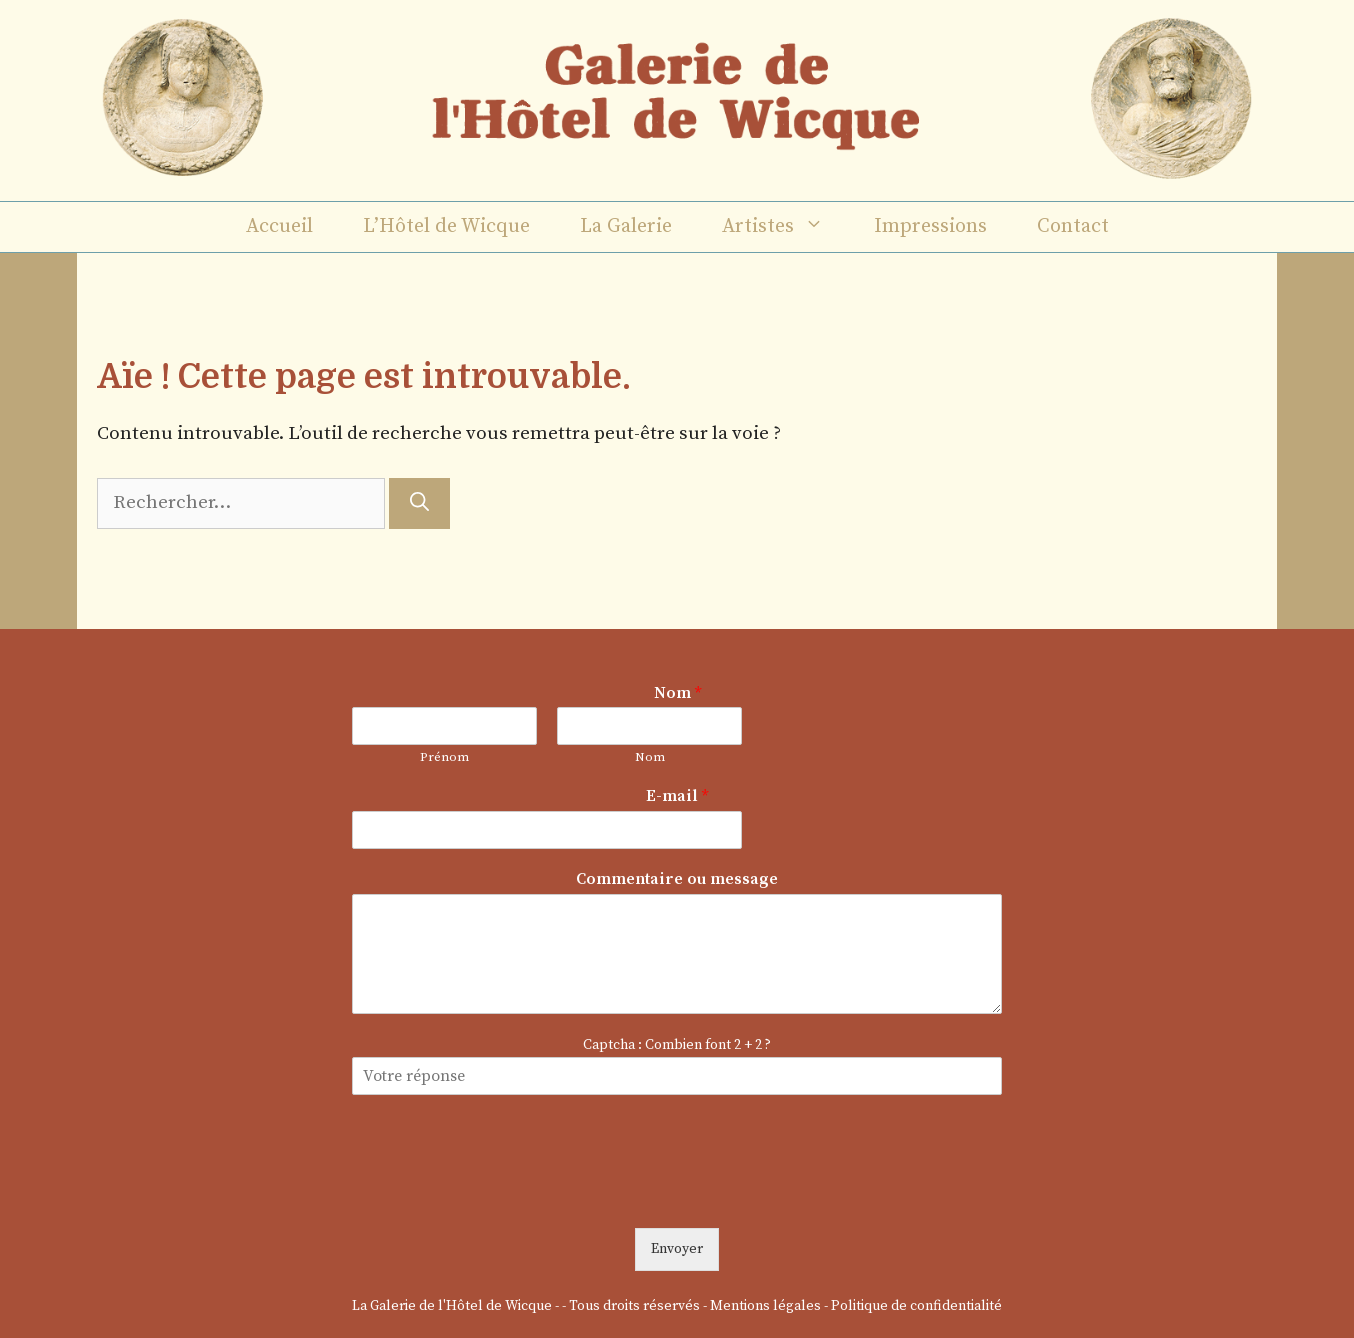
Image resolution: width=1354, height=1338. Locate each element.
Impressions (930, 226)
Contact (1073, 226)
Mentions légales (765, 1306)
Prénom (444, 757)
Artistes (785, 227)
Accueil (279, 226)
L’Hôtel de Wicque (446, 226)
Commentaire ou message (677, 879)
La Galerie (626, 226)
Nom (677, 693)
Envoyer (677, 1249)
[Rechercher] (419, 503)
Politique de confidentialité (916, 1306)
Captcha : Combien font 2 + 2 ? (677, 1045)
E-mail (677, 796)
